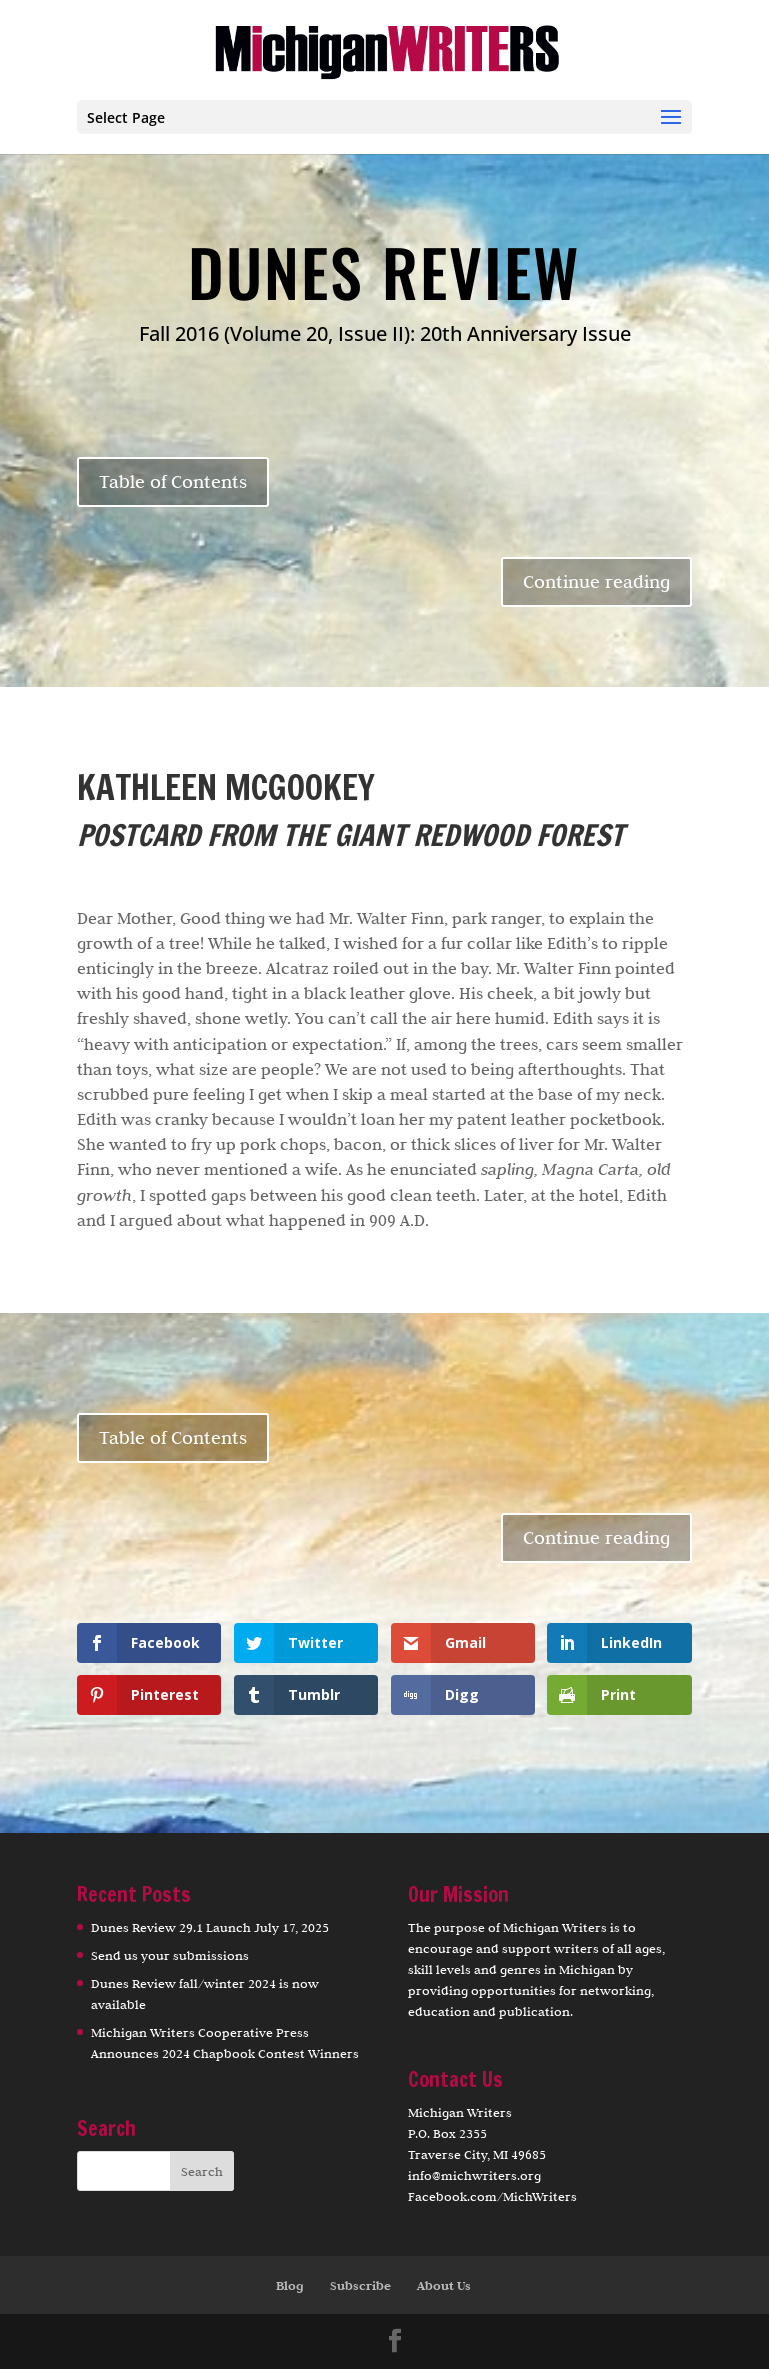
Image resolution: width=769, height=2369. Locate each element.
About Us (444, 2285)
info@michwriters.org (474, 2175)
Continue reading (596, 581)
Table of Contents (173, 481)
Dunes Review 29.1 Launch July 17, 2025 (210, 1927)
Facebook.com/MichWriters (492, 2196)
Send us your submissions (170, 1955)
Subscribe (360, 2285)
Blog (290, 2285)
